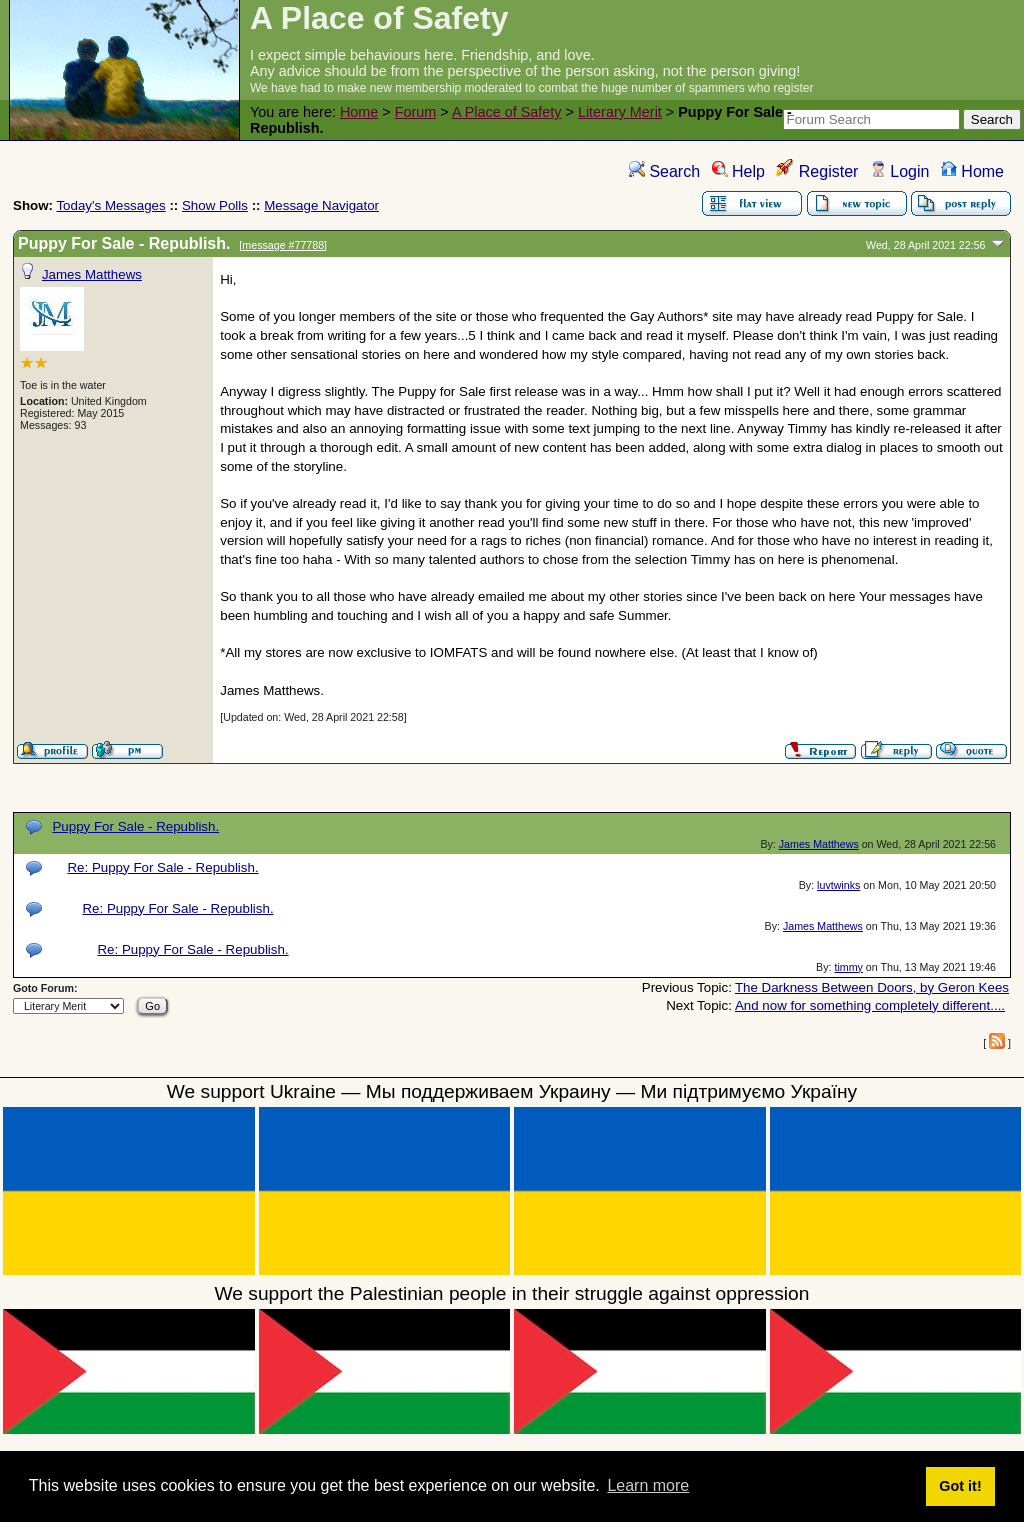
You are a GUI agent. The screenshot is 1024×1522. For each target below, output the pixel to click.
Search (664, 171)
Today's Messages (110, 205)
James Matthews (92, 274)
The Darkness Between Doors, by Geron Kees (872, 987)
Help (738, 171)
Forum (416, 112)
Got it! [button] (960, 1486)
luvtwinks (838, 885)
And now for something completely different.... (870, 1005)
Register (817, 171)
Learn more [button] (648, 1485)
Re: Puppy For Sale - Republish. (162, 867)
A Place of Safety (507, 112)
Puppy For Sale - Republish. (135, 826)
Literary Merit (620, 112)
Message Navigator (321, 205)
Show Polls (215, 205)
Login (900, 171)
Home (359, 112)
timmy (848, 967)
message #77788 (283, 245)
